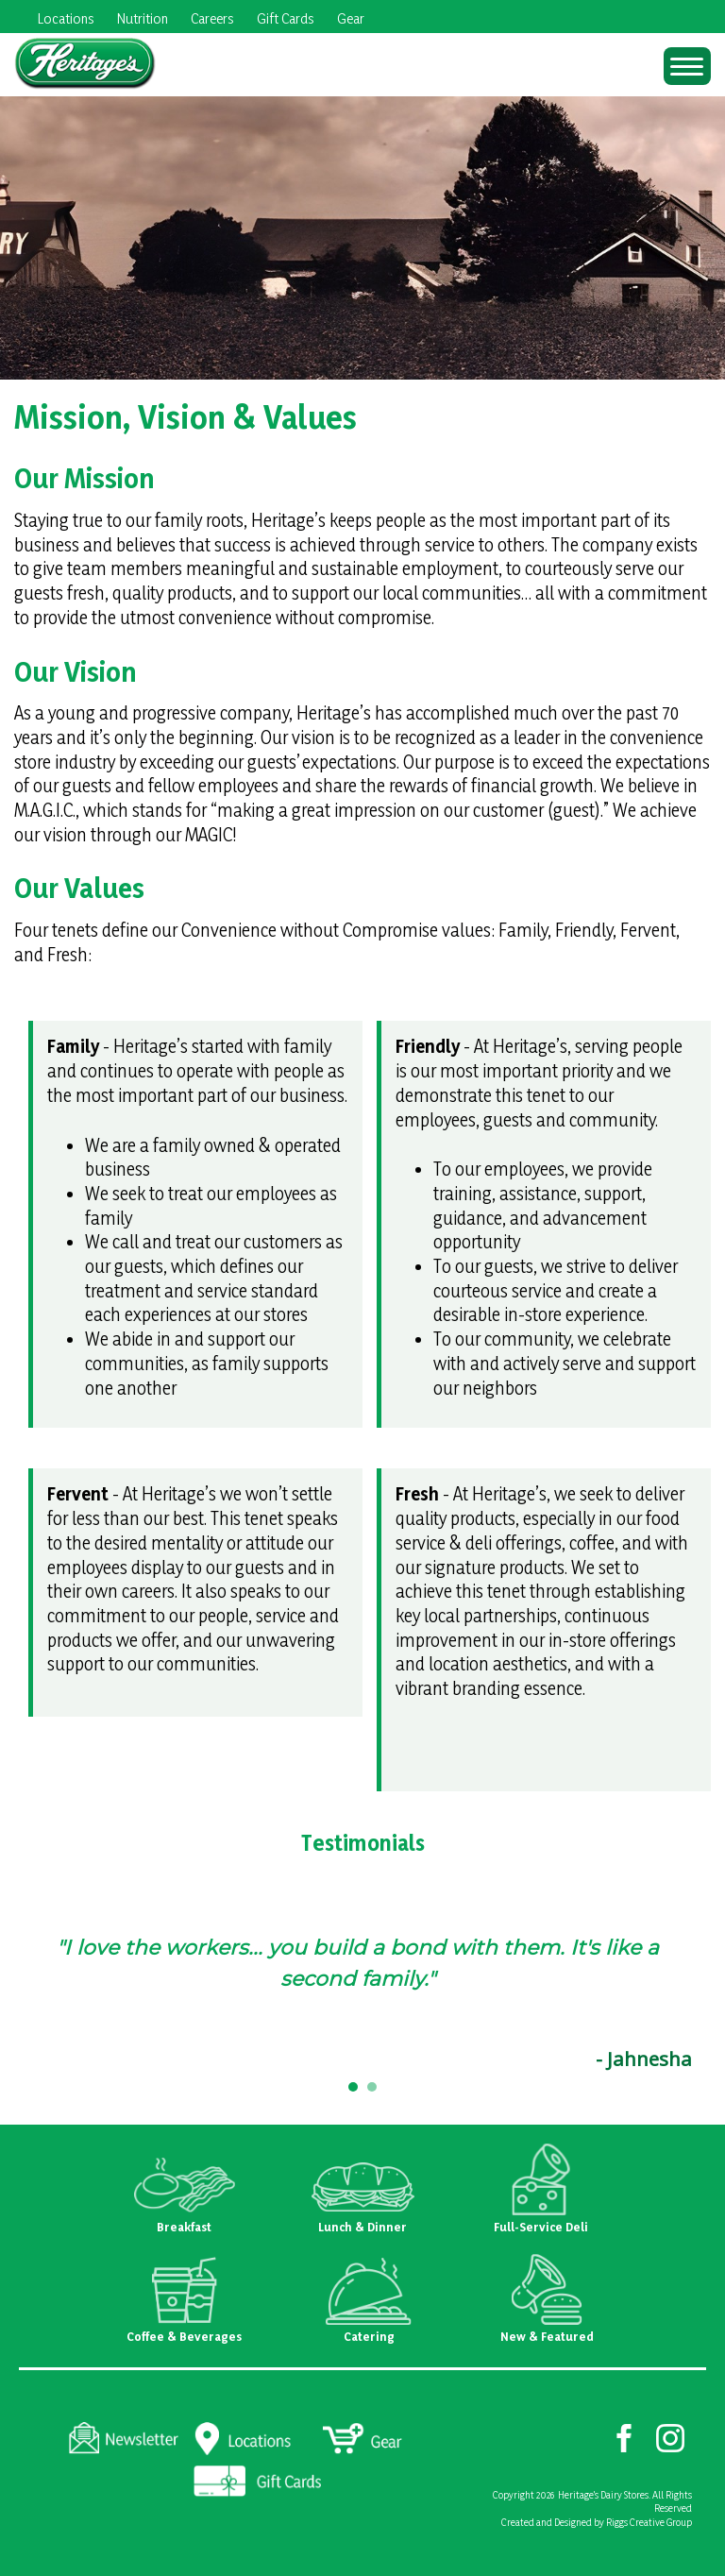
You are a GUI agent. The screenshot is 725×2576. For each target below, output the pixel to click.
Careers (212, 18)
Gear (350, 18)
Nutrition (142, 18)
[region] (362, 1998)
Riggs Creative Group (649, 2522)
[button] (353, 2087)
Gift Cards (285, 18)
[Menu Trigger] (687, 66)
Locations (66, 18)
